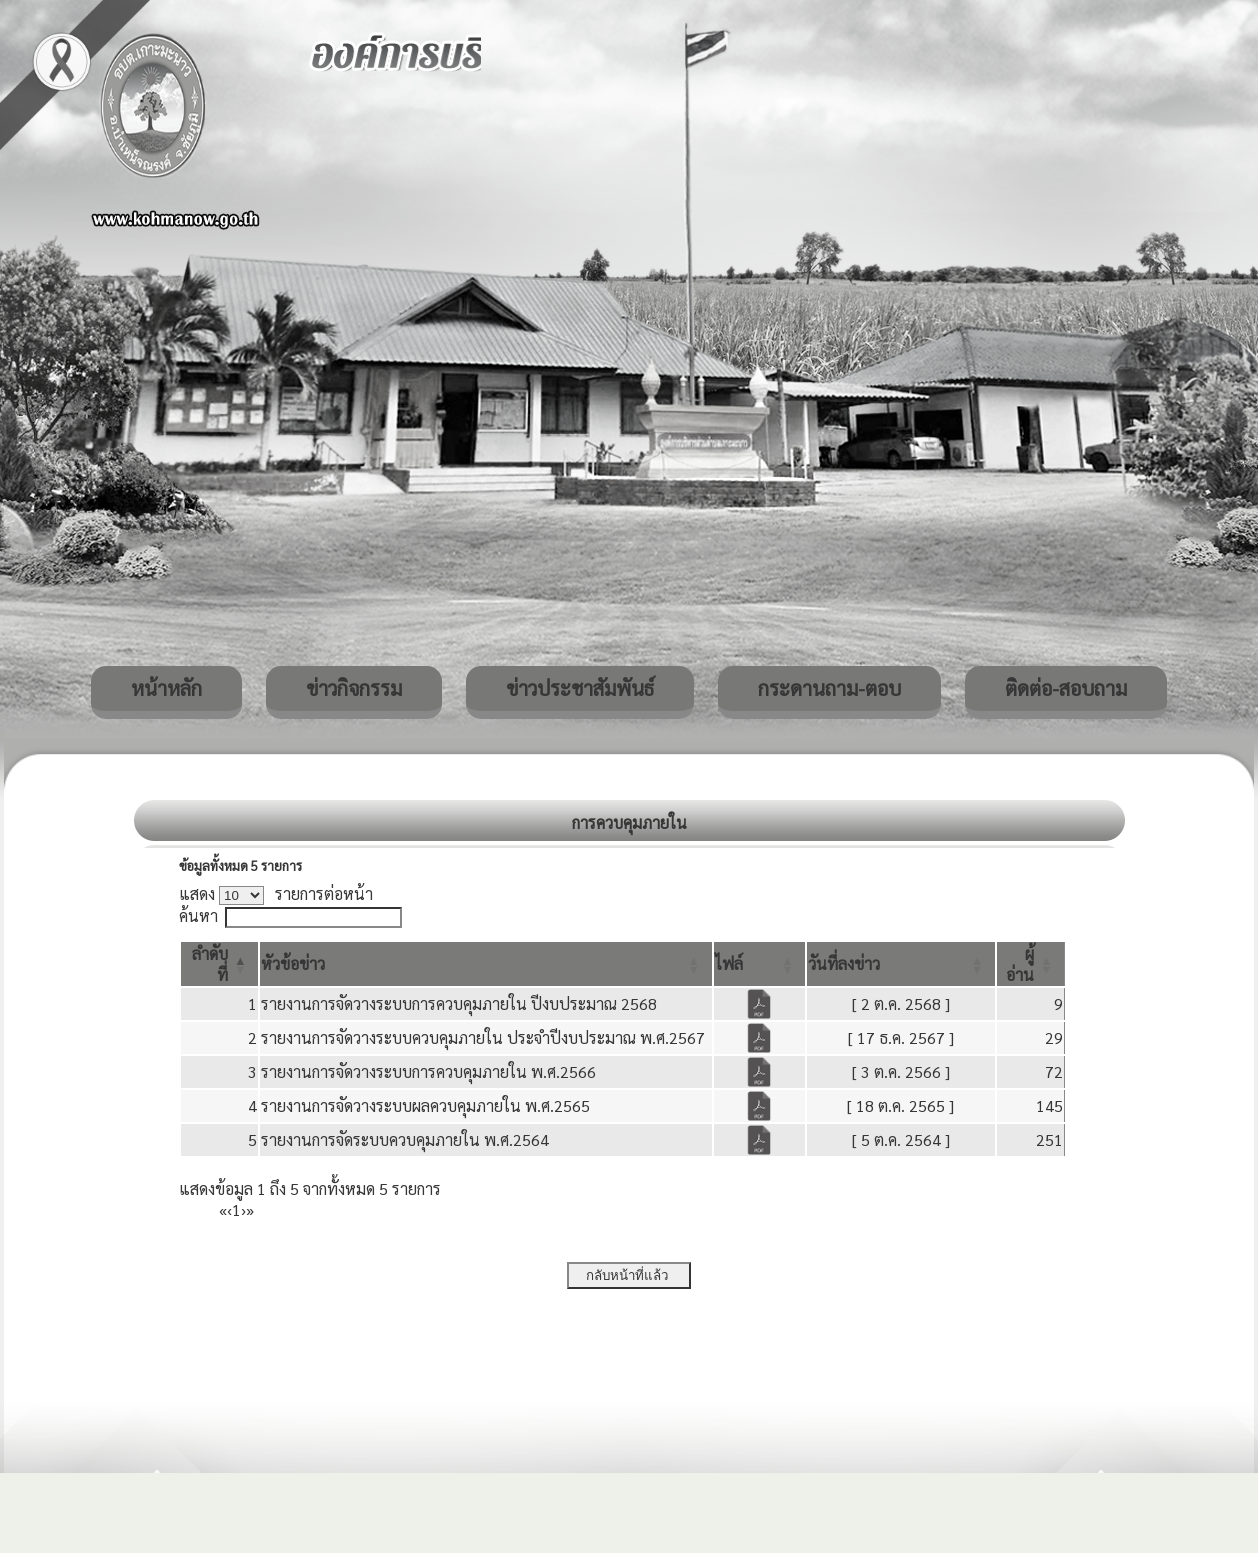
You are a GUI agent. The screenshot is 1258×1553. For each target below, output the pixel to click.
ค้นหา (198, 915)
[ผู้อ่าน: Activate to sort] (1031, 964)
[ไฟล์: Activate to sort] (760, 964)
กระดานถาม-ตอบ (829, 688)
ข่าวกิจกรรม (354, 688)
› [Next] (243, 1209)
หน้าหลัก (166, 688)
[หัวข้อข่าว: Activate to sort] (486, 964)
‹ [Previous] (229, 1209)
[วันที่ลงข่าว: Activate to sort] (900, 964)
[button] (293, 963)
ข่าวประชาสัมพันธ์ (580, 688)
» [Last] (250, 1209)
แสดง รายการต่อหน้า (276, 893)
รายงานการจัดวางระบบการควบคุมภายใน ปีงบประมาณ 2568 (459, 1003)
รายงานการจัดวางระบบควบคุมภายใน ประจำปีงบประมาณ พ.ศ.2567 (483, 1037)
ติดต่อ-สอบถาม (1066, 688)
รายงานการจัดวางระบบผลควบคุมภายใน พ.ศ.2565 (425, 1105)
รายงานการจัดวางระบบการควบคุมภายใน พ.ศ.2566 (428, 1071)
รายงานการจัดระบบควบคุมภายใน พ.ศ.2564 (405, 1139)
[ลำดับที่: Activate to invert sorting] (219, 964)
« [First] (223, 1209)
